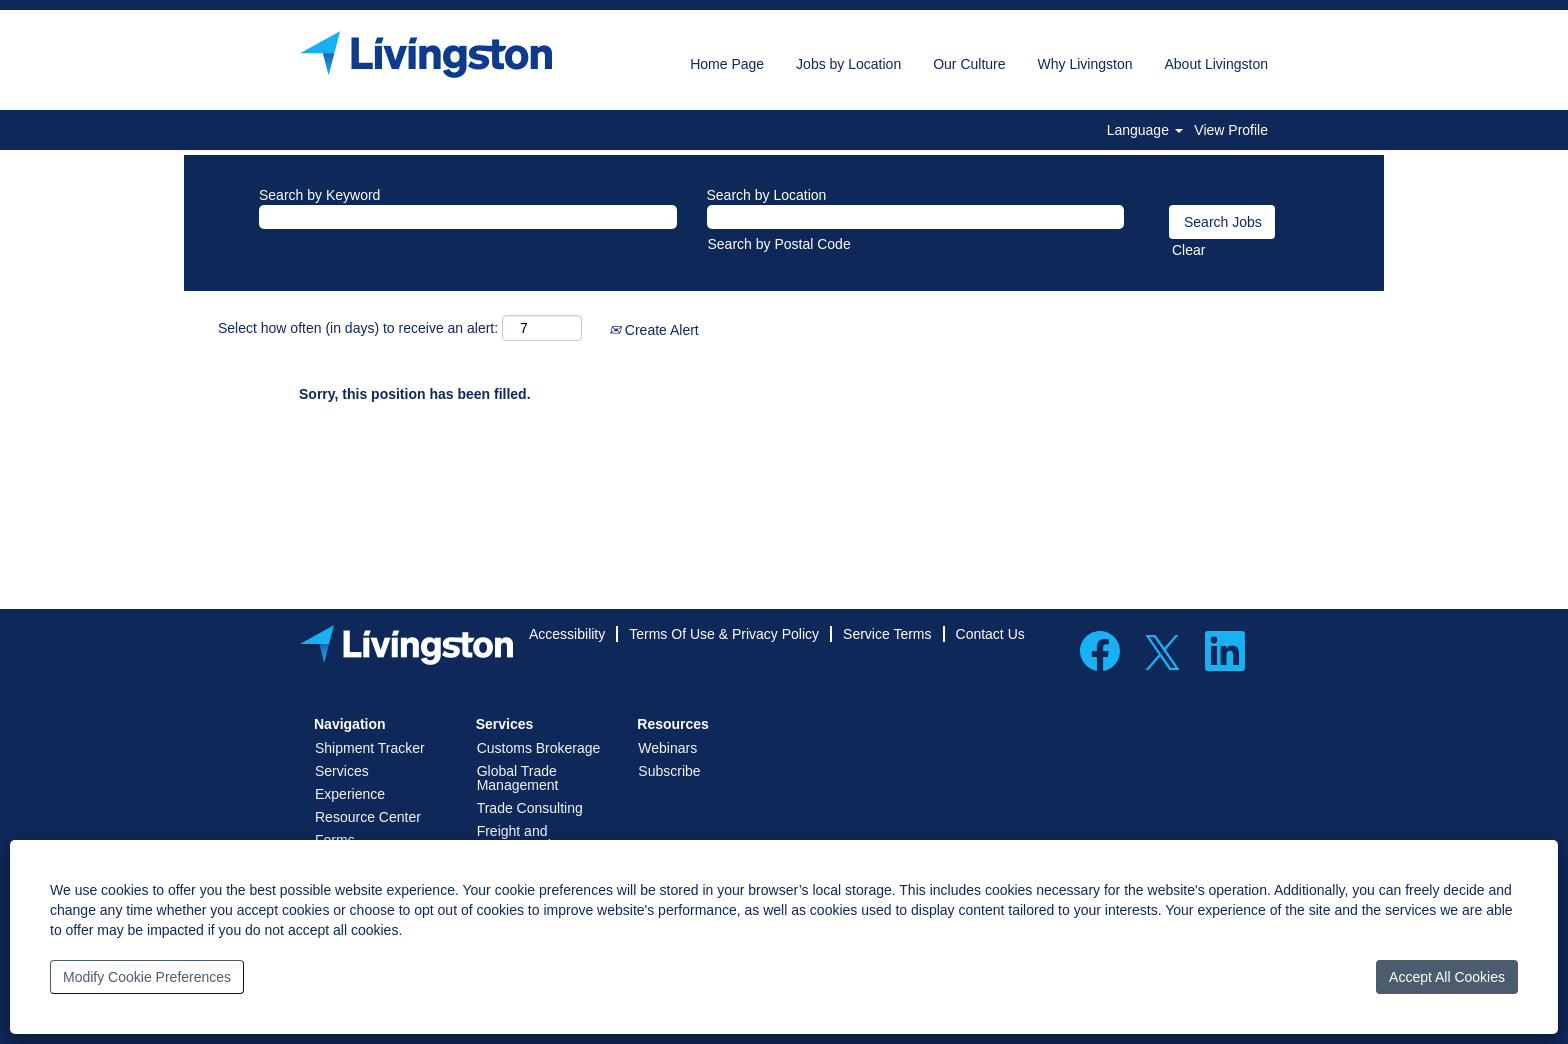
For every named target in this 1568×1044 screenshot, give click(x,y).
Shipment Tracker (370, 748)
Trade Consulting (530, 808)
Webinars (667, 748)
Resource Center (368, 817)
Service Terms (887, 634)
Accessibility (567, 634)
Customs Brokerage (539, 748)
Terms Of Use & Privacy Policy (724, 634)
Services (342, 771)
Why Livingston (1085, 64)
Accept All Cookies (1447, 977)
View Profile (1231, 130)
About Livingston (1216, 64)
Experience (350, 794)
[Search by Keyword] (468, 217)
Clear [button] (1188, 250)
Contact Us (990, 634)
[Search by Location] (916, 217)
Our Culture (969, 64)
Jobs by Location (848, 64)
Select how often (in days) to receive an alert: (358, 328)
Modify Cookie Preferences (147, 977)
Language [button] (1145, 130)
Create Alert (654, 330)
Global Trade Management (518, 778)
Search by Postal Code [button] (779, 244)
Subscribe (669, 771)
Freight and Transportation (522, 838)
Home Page (727, 64)
